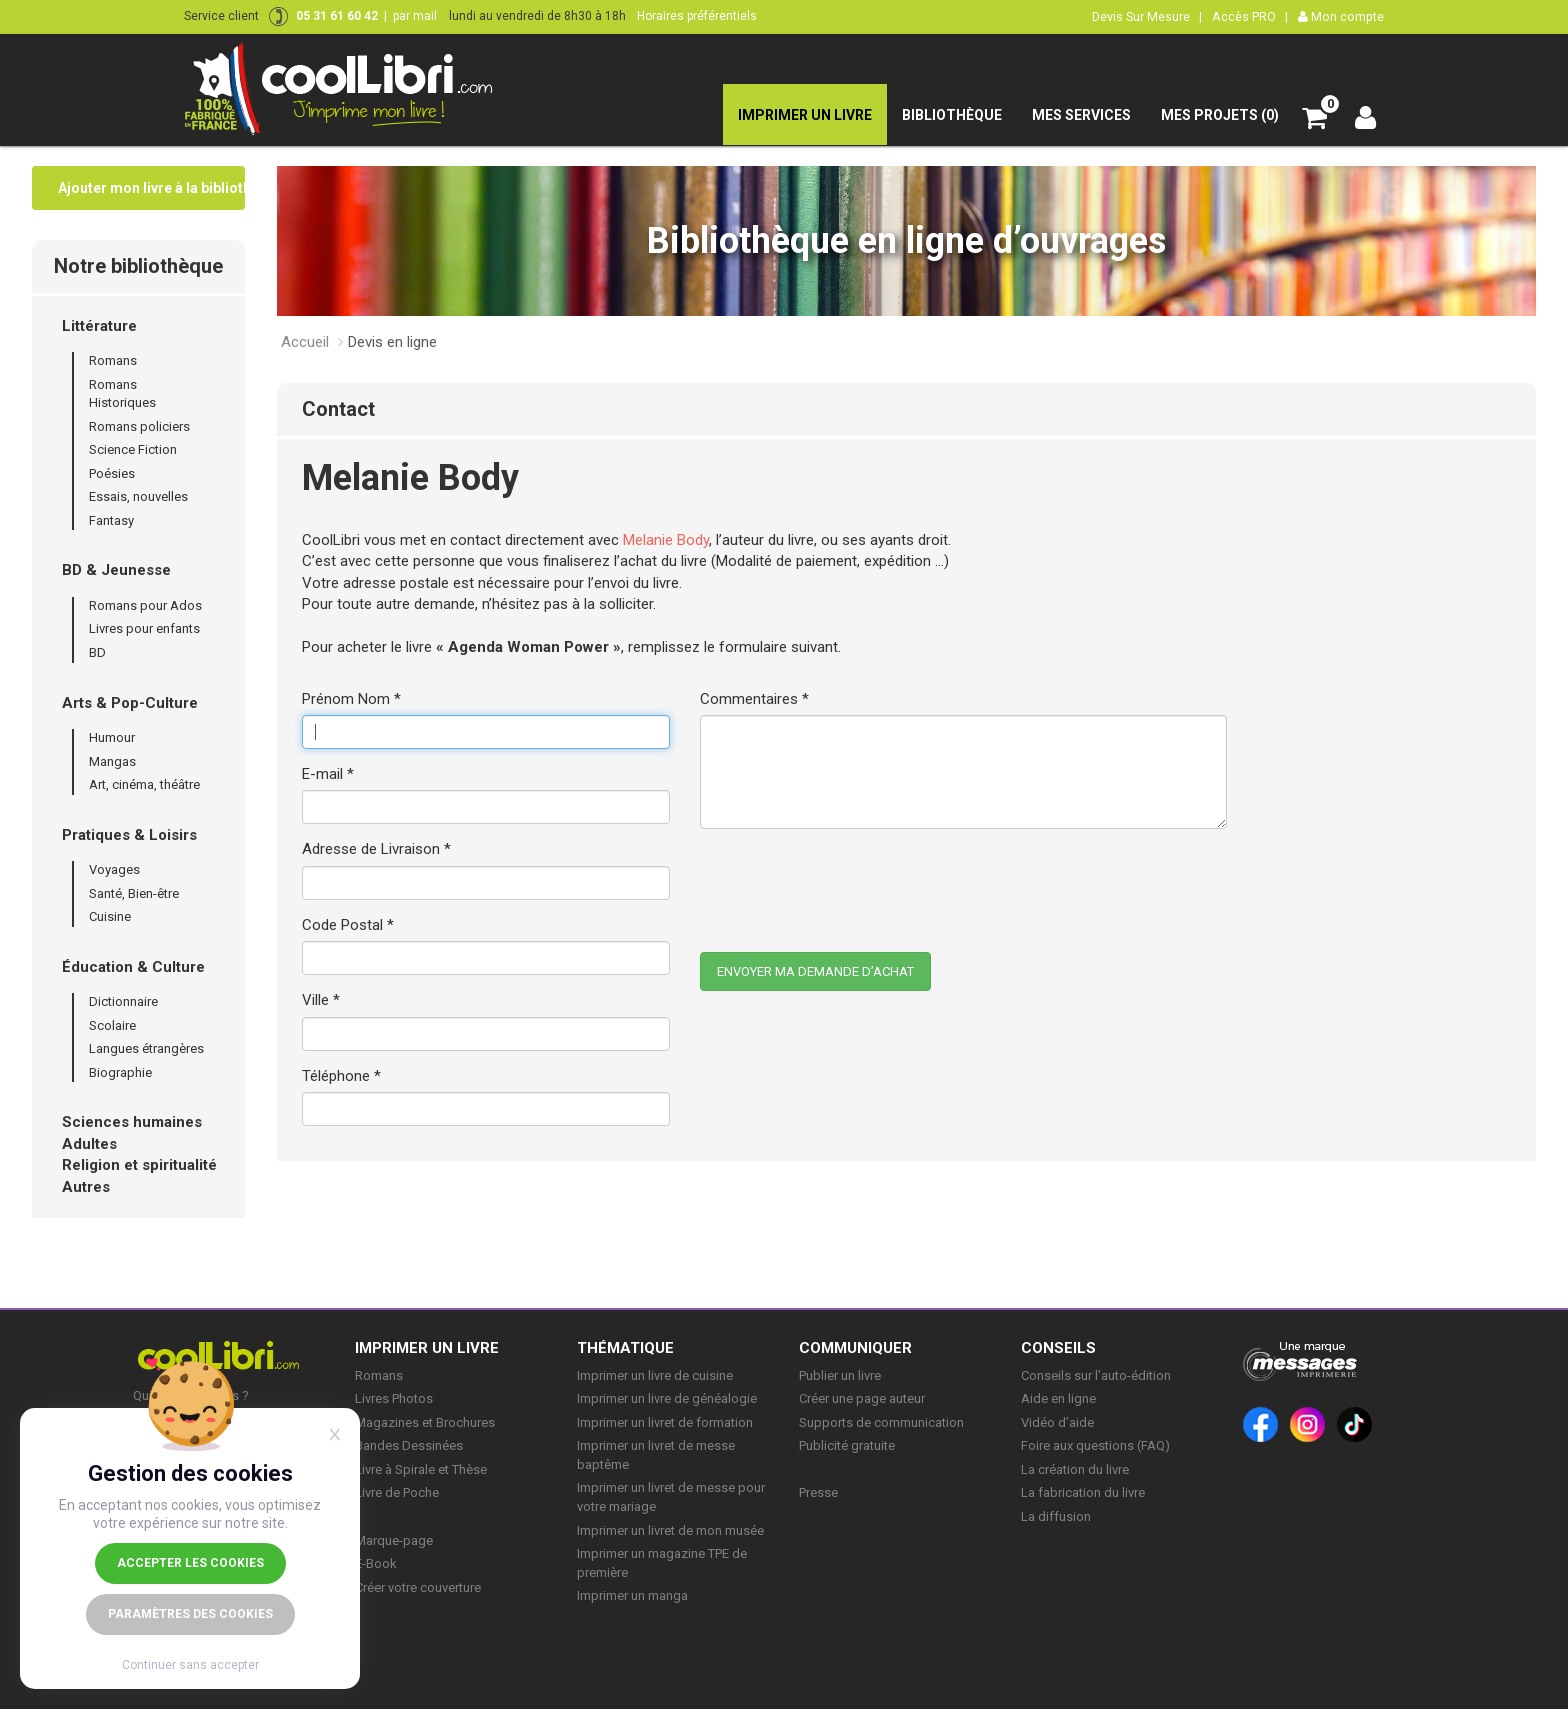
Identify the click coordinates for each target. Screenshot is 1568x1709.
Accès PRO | (1250, 16)
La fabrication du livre (1083, 1492)
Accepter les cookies (190, 1563)
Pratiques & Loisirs (129, 835)
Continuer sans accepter (190, 1665)
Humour (112, 737)
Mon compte (1341, 16)
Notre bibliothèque (138, 266)
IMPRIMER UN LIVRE (427, 1348)
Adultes (89, 1144)
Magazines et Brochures (425, 1422)
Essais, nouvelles (138, 496)
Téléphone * (341, 1076)
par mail (415, 16)
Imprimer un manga (632, 1595)
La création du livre (1075, 1469)
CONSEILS (1058, 1348)
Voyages (114, 869)
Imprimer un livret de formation (665, 1422)
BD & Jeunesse (116, 570)
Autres (86, 1187)
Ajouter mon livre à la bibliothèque (151, 188)
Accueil (305, 342)
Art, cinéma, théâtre (144, 784)
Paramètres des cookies (190, 1614)
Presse (818, 1492)
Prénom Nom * (351, 699)
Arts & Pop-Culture (130, 703)
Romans (113, 360)
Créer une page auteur (862, 1398)
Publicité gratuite (847, 1445)
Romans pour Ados (145, 605)
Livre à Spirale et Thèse (421, 1469)
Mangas (112, 761)
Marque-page (394, 1540)
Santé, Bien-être (134, 893)
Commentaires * (754, 699)
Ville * (321, 1000)
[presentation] (852, 883)
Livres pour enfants (144, 628)
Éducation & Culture (133, 967)
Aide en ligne (1058, 1398)
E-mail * (328, 774)
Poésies (112, 473)
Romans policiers (139, 426)
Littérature (99, 326)
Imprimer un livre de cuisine (655, 1375)
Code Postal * (348, 925)
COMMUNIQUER (855, 1348)
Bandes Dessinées (409, 1445)
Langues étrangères (146, 1048)
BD (97, 652)
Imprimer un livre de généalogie (667, 1398)
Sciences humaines (132, 1122)
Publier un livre (840, 1375)
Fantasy (111, 520)
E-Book (376, 1563)
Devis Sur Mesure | (1147, 16)
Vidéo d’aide (1057, 1422)
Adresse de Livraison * (376, 849)
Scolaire (112, 1025)
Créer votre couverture (418, 1587)
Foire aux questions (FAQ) (1095, 1445)
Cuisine (110, 916)
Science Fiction (133, 449)
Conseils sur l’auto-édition (1096, 1375)
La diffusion (1056, 1516)
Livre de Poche (397, 1492)
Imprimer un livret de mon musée (670, 1530)
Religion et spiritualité (139, 1165)
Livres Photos (394, 1398)
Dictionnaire (123, 1001)
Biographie (120, 1072)
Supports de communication (881, 1422)
